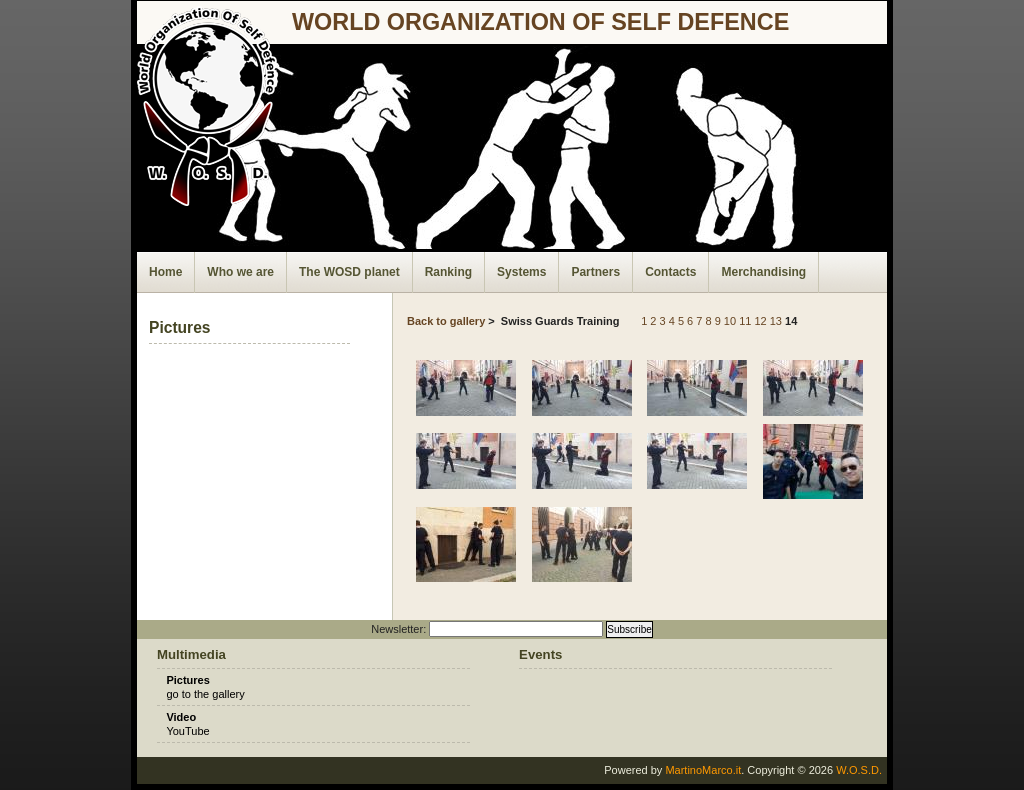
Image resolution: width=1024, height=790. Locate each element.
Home (165, 272)
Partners (595, 272)
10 (730, 321)
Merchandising (763, 272)
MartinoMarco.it (703, 770)
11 (745, 321)
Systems (521, 272)
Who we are (240, 272)
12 (760, 321)
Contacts (670, 272)
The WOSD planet (349, 272)
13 (776, 321)
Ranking (448, 272)
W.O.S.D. (859, 770)
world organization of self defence (540, 22)
